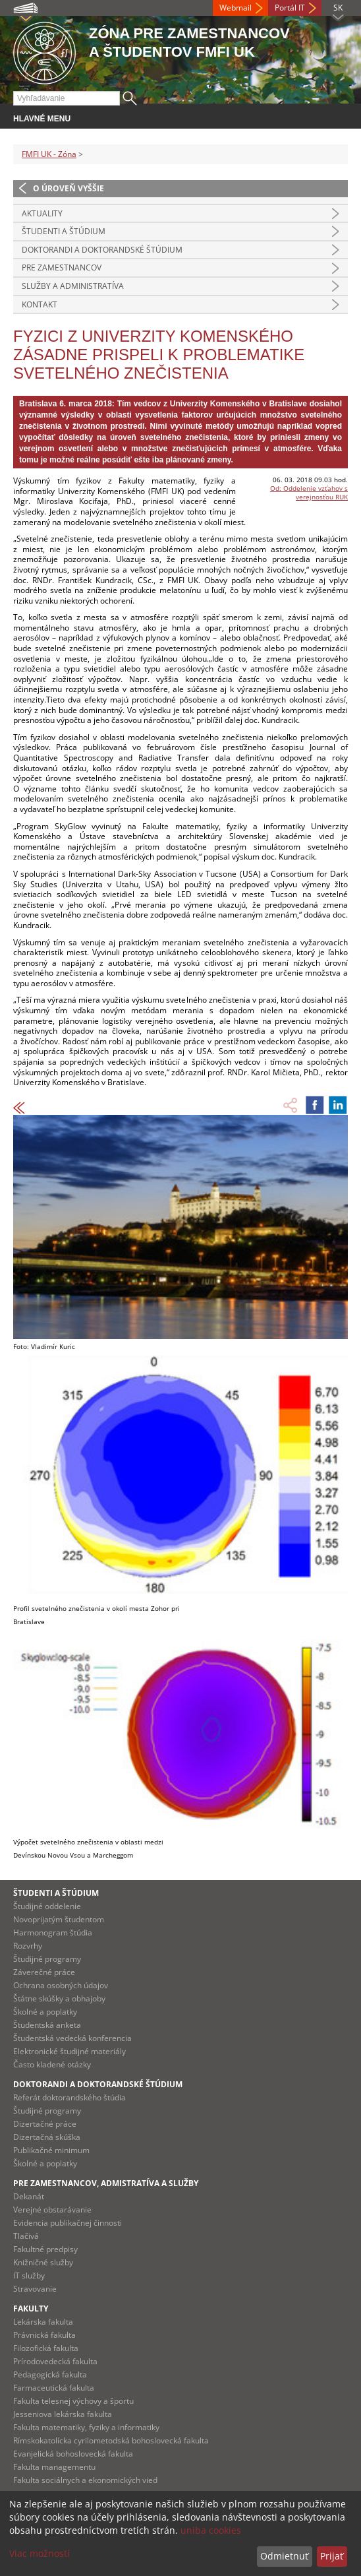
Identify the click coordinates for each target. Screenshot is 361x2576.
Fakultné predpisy (45, 2249)
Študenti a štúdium (63, 231)
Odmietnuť (284, 2556)
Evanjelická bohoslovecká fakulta (73, 2453)
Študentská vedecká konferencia (72, 2038)
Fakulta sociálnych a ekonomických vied (85, 2480)
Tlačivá (26, 2236)
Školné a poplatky (45, 2011)
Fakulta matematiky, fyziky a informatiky (86, 2427)
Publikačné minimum (51, 2150)
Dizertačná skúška (46, 2137)
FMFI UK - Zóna (49, 154)
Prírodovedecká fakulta (55, 2361)
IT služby (29, 2275)
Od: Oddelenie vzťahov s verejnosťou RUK (309, 492)
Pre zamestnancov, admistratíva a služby (105, 2183)
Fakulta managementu (54, 2466)
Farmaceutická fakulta (53, 2387)
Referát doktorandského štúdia (69, 2097)
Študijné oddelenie (47, 1906)
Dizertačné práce (44, 2123)
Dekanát (28, 2196)
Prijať (331, 2556)
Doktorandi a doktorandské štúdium (102, 249)
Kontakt (39, 304)
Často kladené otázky (52, 2064)
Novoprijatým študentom (58, 1919)
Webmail (235, 7)
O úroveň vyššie (68, 188)
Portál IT (290, 7)
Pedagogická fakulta (50, 2374)
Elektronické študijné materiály (69, 2051)
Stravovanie (35, 2288)
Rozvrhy (27, 1945)
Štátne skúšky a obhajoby (59, 1998)
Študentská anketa (47, 2024)
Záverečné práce (44, 1972)
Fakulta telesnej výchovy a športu (73, 2400)
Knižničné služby (43, 2262)
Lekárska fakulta (43, 2321)
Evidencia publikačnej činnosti (67, 2222)
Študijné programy (47, 1958)
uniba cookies (210, 2530)
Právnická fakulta (44, 2334)
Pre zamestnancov (61, 267)
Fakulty (30, 2308)
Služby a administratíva (73, 286)
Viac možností (39, 2553)
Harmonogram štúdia (52, 1932)
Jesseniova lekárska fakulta (62, 2414)
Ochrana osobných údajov (60, 1985)
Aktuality (42, 213)
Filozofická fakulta (45, 2348)
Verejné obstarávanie (52, 2209)
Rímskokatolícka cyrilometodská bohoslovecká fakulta (111, 2440)
